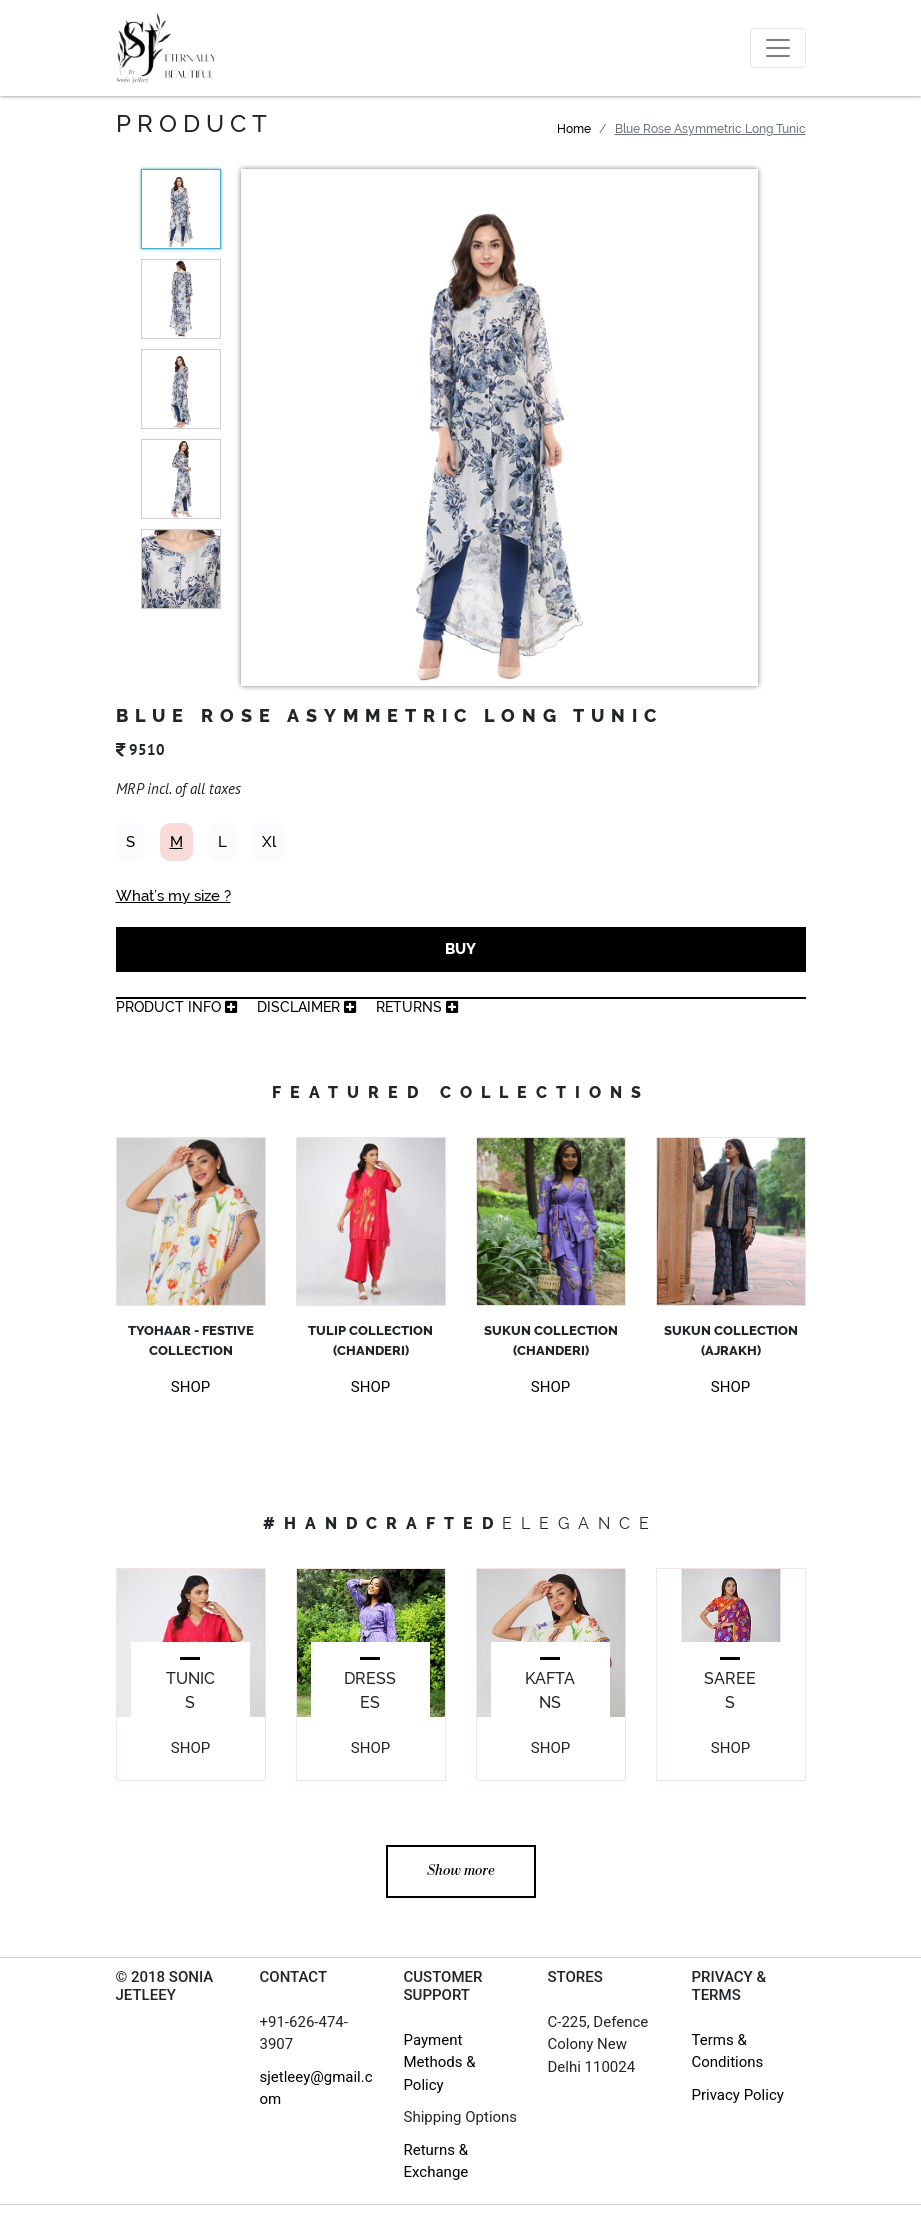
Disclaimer (306, 1007)
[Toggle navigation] (778, 48)
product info (176, 1007)
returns (417, 1007)
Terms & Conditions (728, 2051)
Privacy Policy (738, 2095)
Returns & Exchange (436, 2161)
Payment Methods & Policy (440, 2062)
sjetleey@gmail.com (316, 2088)
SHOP (190, 1387)
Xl (269, 842)
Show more (461, 1871)
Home (574, 129)
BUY (460, 949)
